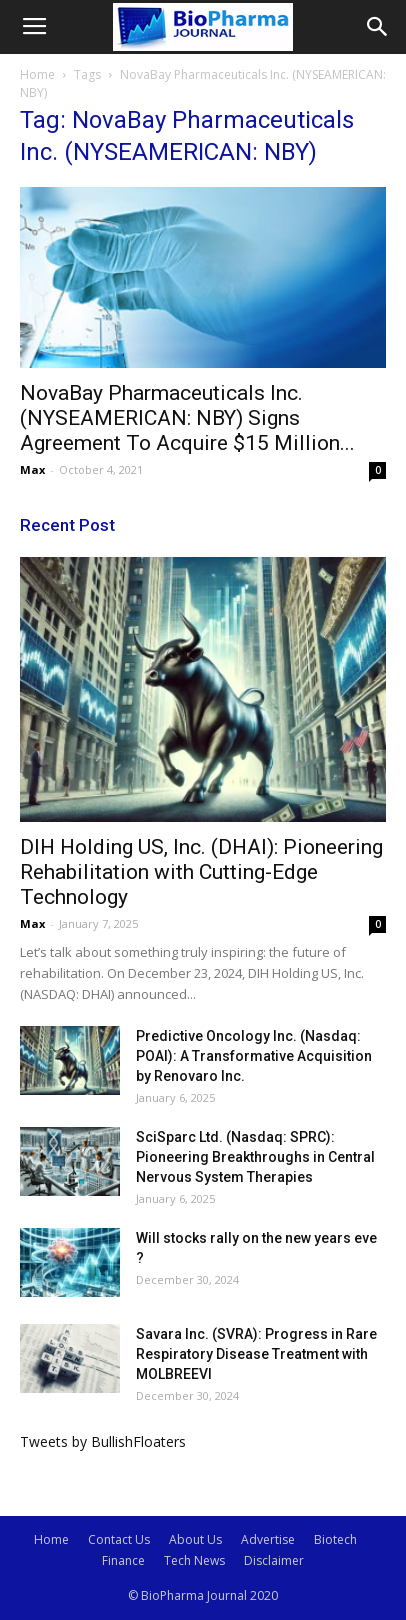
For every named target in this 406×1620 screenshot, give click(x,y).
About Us (195, 1539)
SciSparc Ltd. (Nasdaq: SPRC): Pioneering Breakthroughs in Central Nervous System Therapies (255, 1157)
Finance (123, 1560)
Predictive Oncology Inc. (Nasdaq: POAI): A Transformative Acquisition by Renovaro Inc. (254, 1056)
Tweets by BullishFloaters (103, 1441)
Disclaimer (274, 1560)
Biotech (335, 1539)
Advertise (268, 1539)
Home (37, 74)
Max (32, 469)
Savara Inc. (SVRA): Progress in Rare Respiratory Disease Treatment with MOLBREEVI (256, 1354)
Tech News (194, 1560)
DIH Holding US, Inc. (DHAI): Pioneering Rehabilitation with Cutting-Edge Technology (201, 872)
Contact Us (119, 1539)
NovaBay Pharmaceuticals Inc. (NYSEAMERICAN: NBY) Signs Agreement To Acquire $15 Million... (187, 418)
